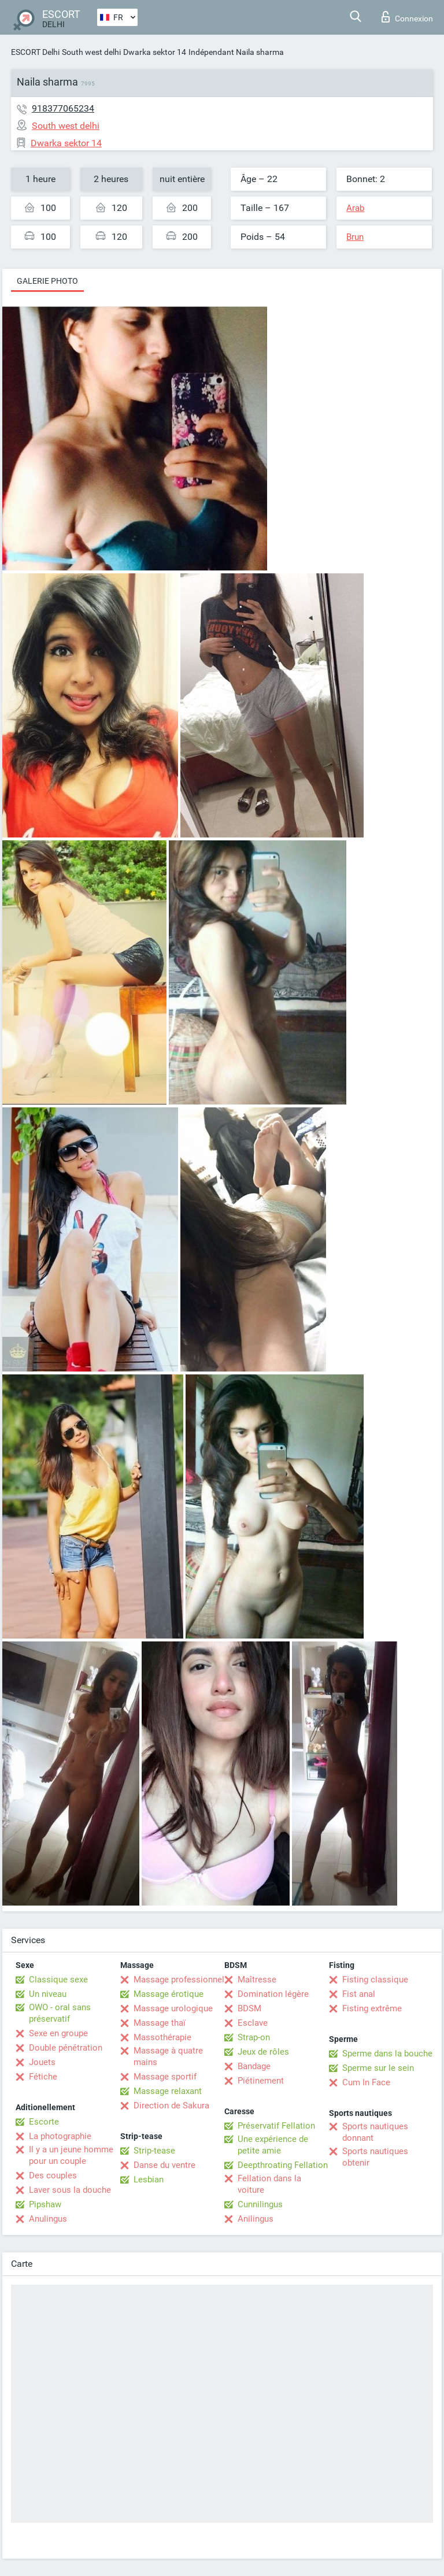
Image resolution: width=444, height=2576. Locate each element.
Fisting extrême (372, 2008)
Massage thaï (160, 2023)
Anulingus (48, 2219)
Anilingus (255, 2219)
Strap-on (254, 2037)
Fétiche (43, 2076)
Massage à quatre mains (168, 2056)
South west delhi (91, 52)
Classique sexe (58, 1979)
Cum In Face (366, 2082)
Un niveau (47, 1994)
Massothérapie (162, 2037)
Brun (355, 237)
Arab (355, 208)
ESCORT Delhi (35, 52)
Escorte (44, 2122)
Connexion (407, 16)
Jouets (42, 2062)
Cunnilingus (260, 2204)
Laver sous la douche (70, 2190)
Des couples (53, 2175)
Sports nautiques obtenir (375, 2157)
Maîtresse (257, 1979)
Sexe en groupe (58, 2033)
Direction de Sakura (171, 2105)
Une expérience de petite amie (273, 2145)
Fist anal (358, 1994)
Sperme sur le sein (378, 2068)
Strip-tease (154, 2150)
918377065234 (63, 108)
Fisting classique (375, 1979)
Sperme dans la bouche (387, 2053)
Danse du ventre (164, 2165)
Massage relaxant (168, 2091)
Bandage (254, 2066)
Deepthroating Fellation (283, 2165)
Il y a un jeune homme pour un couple (71, 2155)
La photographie (60, 2136)
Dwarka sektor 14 (154, 52)
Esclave (253, 2023)
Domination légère (273, 1994)
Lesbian (149, 2179)
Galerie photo (47, 281)
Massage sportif (165, 2076)
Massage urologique (173, 2008)
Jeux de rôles (263, 2052)
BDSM (249, 2008)
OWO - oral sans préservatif (60, 2013)
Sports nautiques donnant (375, 2132)
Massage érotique (169, 1994)
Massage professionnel (179, 1979)
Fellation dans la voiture (269, 2184)
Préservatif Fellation (276, 2126)
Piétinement (261, 2080)
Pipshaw (45, 2204)
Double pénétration (65, 2048)
